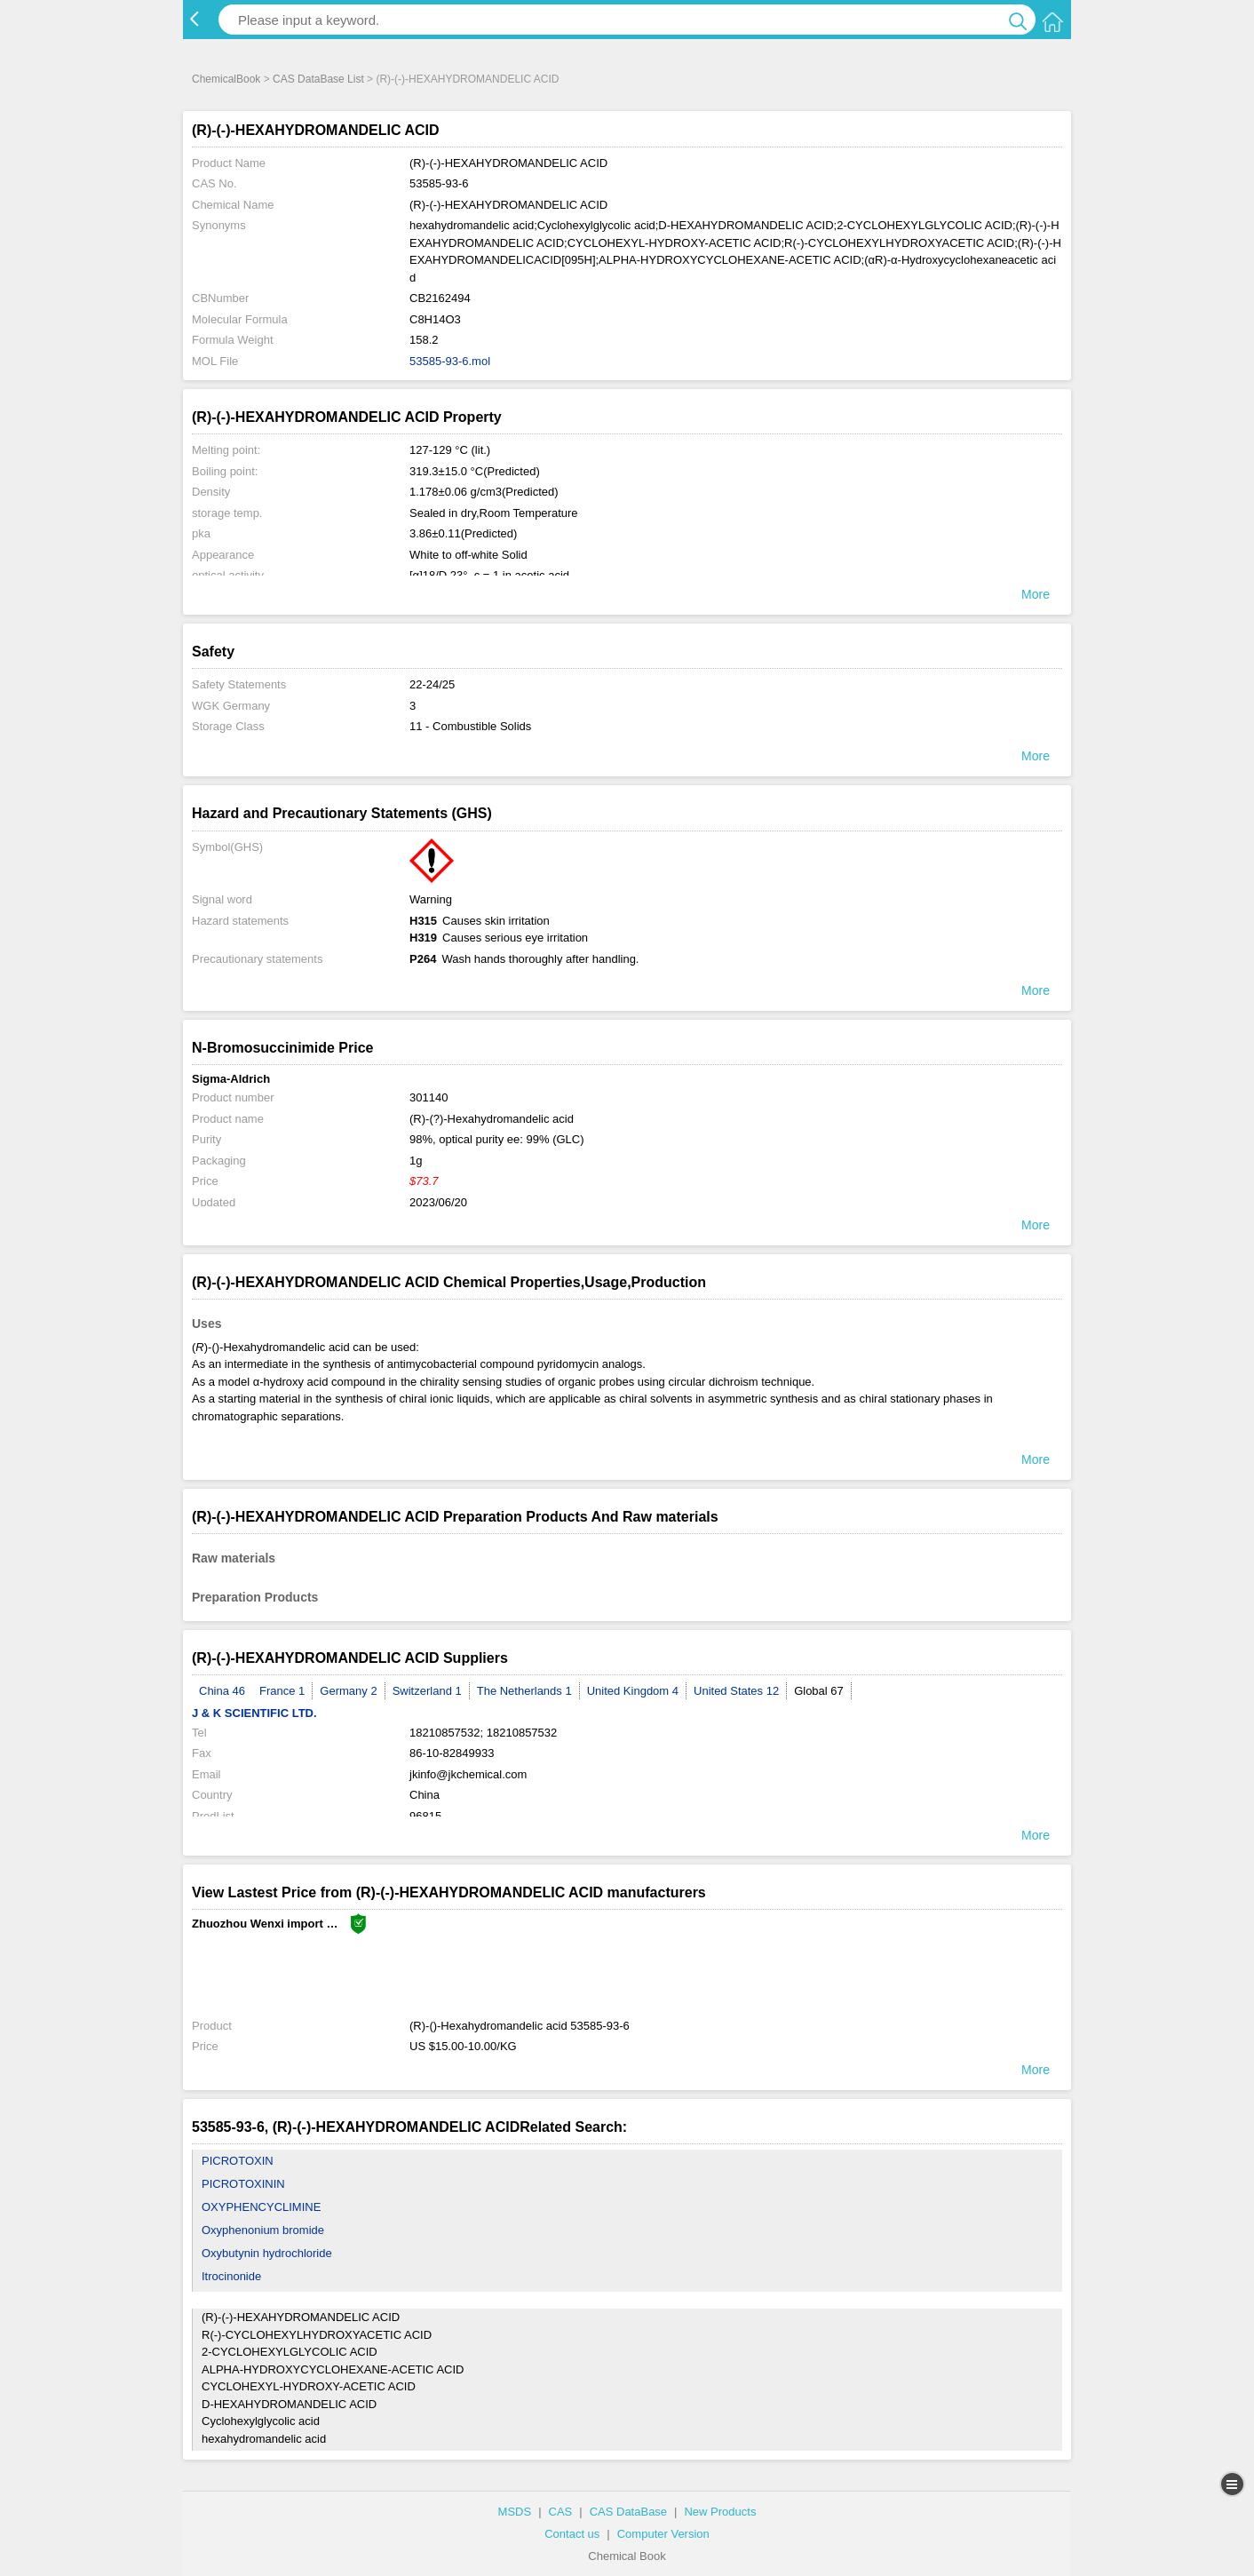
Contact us (571, 2533)
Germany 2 (348, 1690)
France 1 (282, 1690)
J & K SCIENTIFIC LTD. (254, 1713)
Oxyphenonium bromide (263, 2230)
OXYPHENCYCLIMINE (261, 2207)
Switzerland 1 (427, 1690)
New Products (720, 2511)
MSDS (515, 2511)
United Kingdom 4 (633, 1690)
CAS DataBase (628, 2511)
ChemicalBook (226, 79)
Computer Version (663, 2533)
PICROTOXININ (243, 2183)
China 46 (222, 1690)
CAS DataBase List (318, 79)
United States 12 (736, 1690)
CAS (561, 2511)
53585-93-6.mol (449, 361)
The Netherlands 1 (524, 1690)
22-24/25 (432, 684)
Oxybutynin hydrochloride (267, 2253)
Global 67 (819, 1690)
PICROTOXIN (238, 2160)
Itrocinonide (231, 2276)
